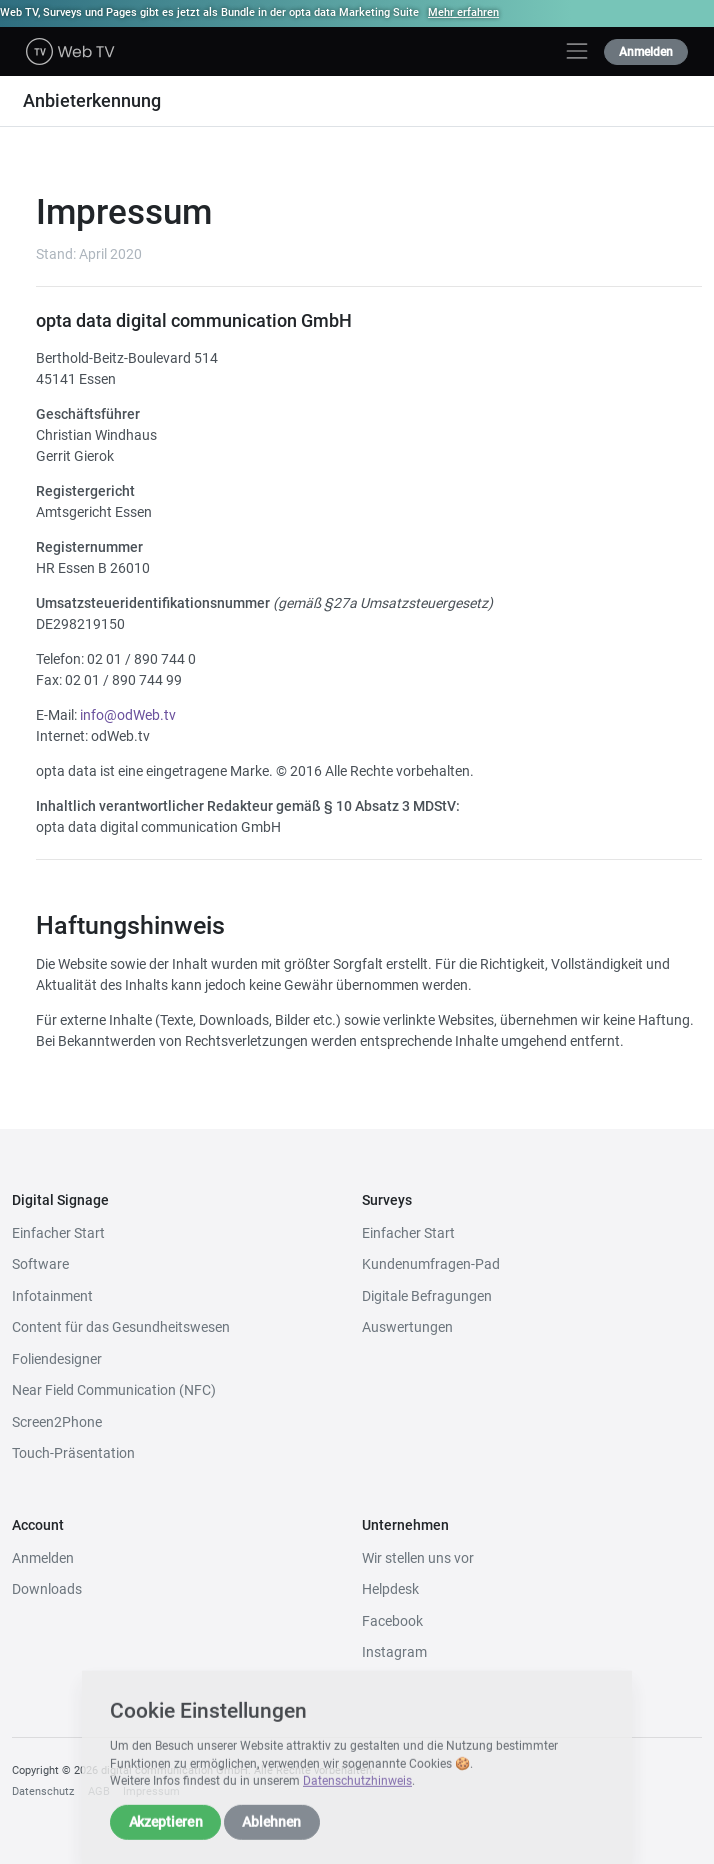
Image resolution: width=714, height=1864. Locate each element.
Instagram (394, 1652)
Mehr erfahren (463, 12)
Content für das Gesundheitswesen (121, 1327)
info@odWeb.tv (128, 715)
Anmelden (646, 52)
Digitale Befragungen (427, 1296)
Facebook (392, 1621)
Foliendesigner (57, 1359)
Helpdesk (390, 1589)
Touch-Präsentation (73, 1453)
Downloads (47, 1589)
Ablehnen (271, 1839)
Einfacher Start (58, 1233)
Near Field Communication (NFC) (114, 1390)
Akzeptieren (166, 1839)
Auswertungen (407, 1327)
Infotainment (52, 1296)
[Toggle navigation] (577, 51)
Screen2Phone (57, 1422)
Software (40, 1264)
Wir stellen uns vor (418, 1558)
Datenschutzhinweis (357, 1799)
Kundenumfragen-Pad (431, 1264)
